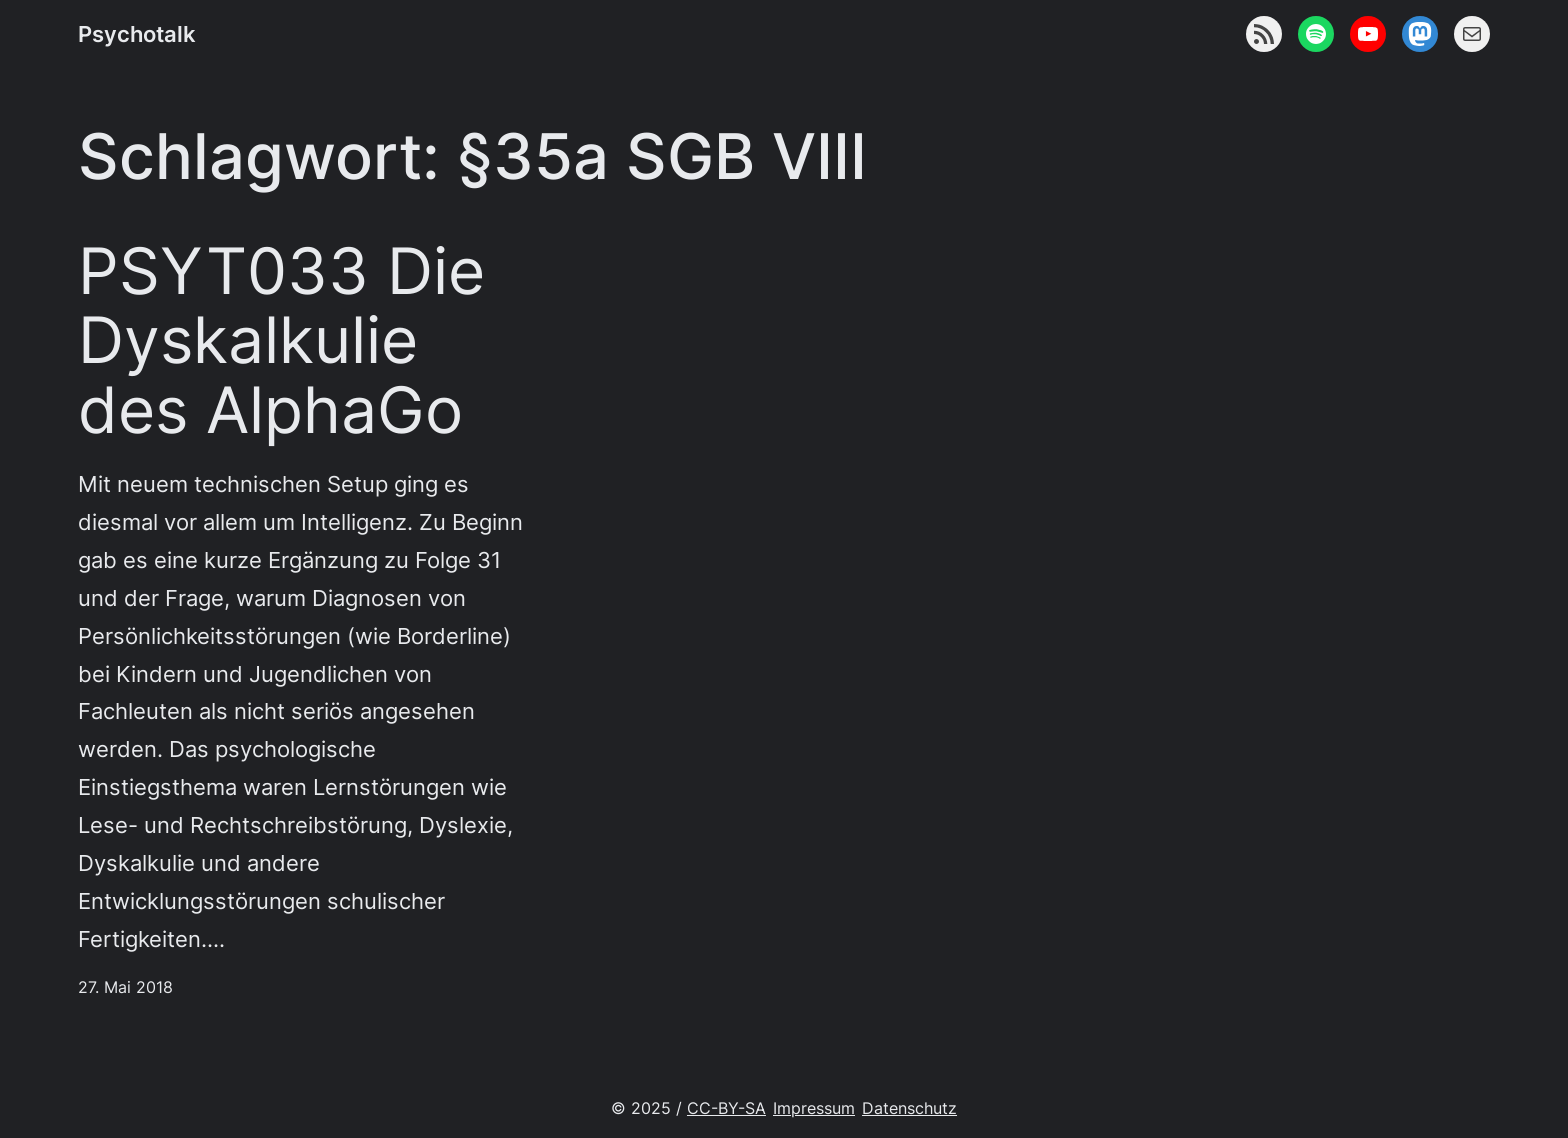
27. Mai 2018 (125, 987)
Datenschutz (909, 1108)
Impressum (814, 1108)
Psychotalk (137, 33)
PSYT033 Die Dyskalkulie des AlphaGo (281, 341)
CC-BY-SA (726, 1108)
